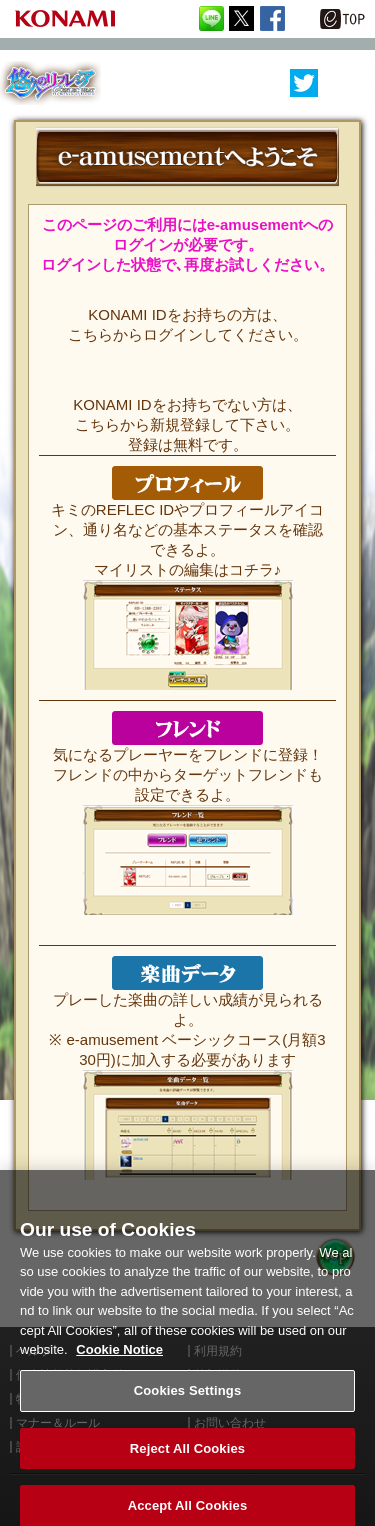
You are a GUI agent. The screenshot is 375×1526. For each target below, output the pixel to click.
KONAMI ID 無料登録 (188, 380)
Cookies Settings (188, 1399)
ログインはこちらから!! (188, 290)
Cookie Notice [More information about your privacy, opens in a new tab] (119, 1359)
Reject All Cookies (187, 1457)
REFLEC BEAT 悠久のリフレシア (50, 83)
